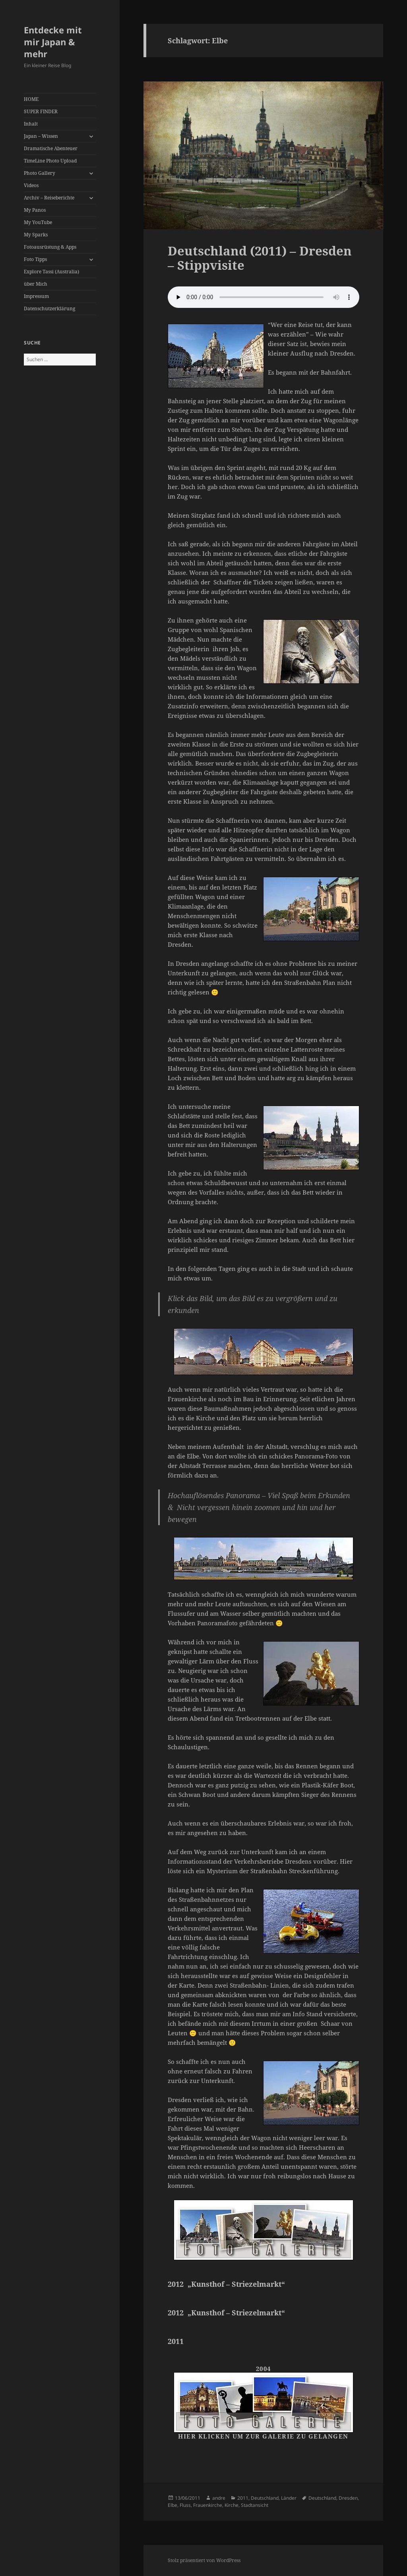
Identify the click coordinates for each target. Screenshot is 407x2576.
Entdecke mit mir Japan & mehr (53, 42)
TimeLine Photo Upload (50, 160)
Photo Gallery (39, 173)
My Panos (35, 210)
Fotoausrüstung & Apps (50, 247)
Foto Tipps (35, 259)
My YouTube (38, 222)
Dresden (348, 2498)
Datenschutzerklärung (49, 308)
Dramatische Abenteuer (51, 148)
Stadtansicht (254, 2505)
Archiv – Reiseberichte (49, 197)
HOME (31, 99)
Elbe (172, 2505)
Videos (31, 185)
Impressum (36, 296)
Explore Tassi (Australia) (51, 271)
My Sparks (36, 234)
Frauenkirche (207, 2505)
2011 (242, 2498)
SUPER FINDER (41, 111)
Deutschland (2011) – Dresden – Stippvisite (260, 257)
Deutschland (265, 2498)
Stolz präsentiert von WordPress (204, 2560)
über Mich (35, 283)
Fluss (185, 2505)
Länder (289, 2498)
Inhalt (31, 123)
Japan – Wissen (41, 136)
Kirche (231, 2505)
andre (218, 2498)
